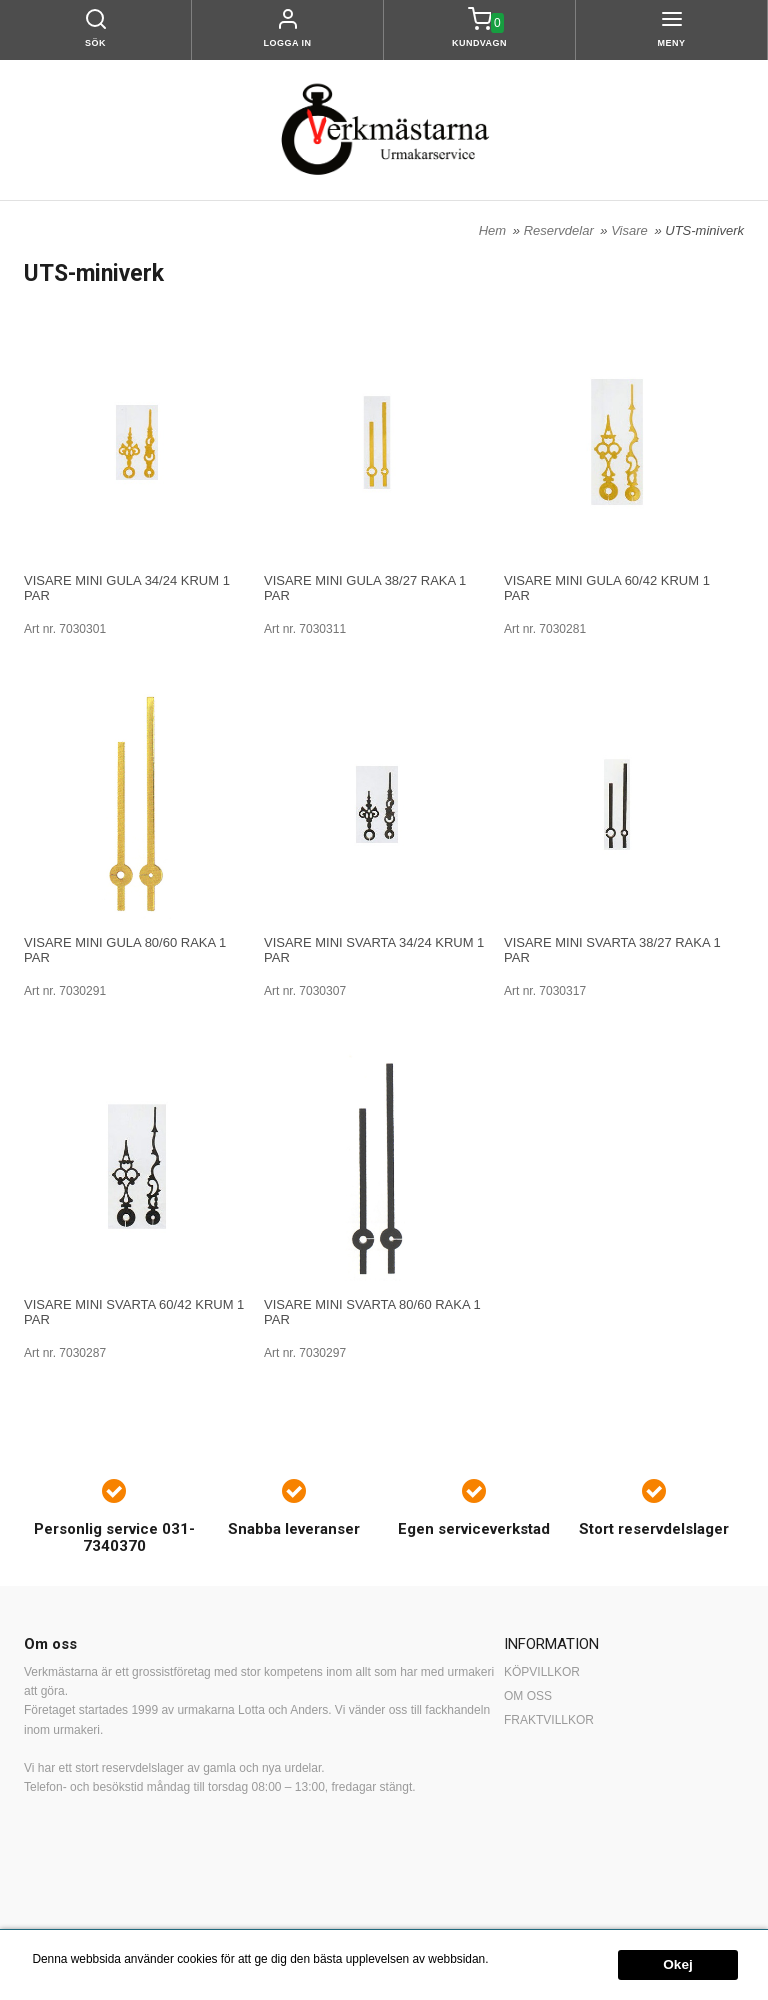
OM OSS (528, 1696)
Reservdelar (561, 230)
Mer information (533, 1960)
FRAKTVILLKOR (549, 1720)
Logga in (288, 43)
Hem (492, 230)
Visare (631, 230)
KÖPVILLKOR (542, 1672)
